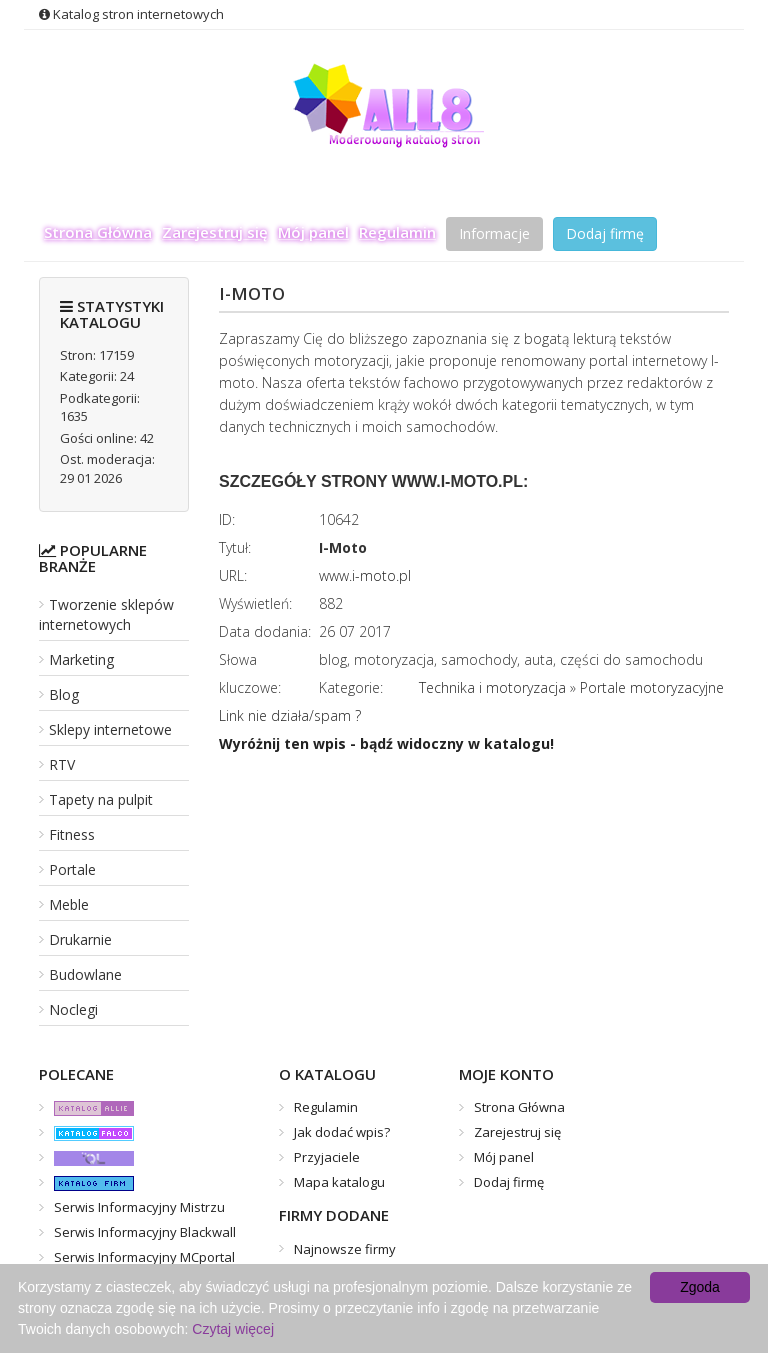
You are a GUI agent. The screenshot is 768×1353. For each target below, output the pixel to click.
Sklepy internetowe (110, 729)
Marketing (81, 659)
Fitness (72, 834)
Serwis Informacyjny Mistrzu (139, 1207)
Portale (72, 869)
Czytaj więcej (233, 1329)
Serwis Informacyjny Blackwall (145, 1232)
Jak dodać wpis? (342, 1132)
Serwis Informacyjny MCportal (144, 1257)
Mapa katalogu (339, 1182)
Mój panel (313, 232)
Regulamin (397, 232)
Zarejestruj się (215, 232)
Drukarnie (80, 939)
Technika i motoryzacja (492, 687)
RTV (62, 764)
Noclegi (73, 1009)
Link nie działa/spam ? (290, 715)
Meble (69, 904)
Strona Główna (98, 232)
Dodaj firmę (605, 233)
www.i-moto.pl (365, 575)
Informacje (494, 233)
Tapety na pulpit (101, 799)
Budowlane (85, 974)
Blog (64, 694)
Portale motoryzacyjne (652, 687)
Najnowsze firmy (345, 1249)
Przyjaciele (327, 1157)
